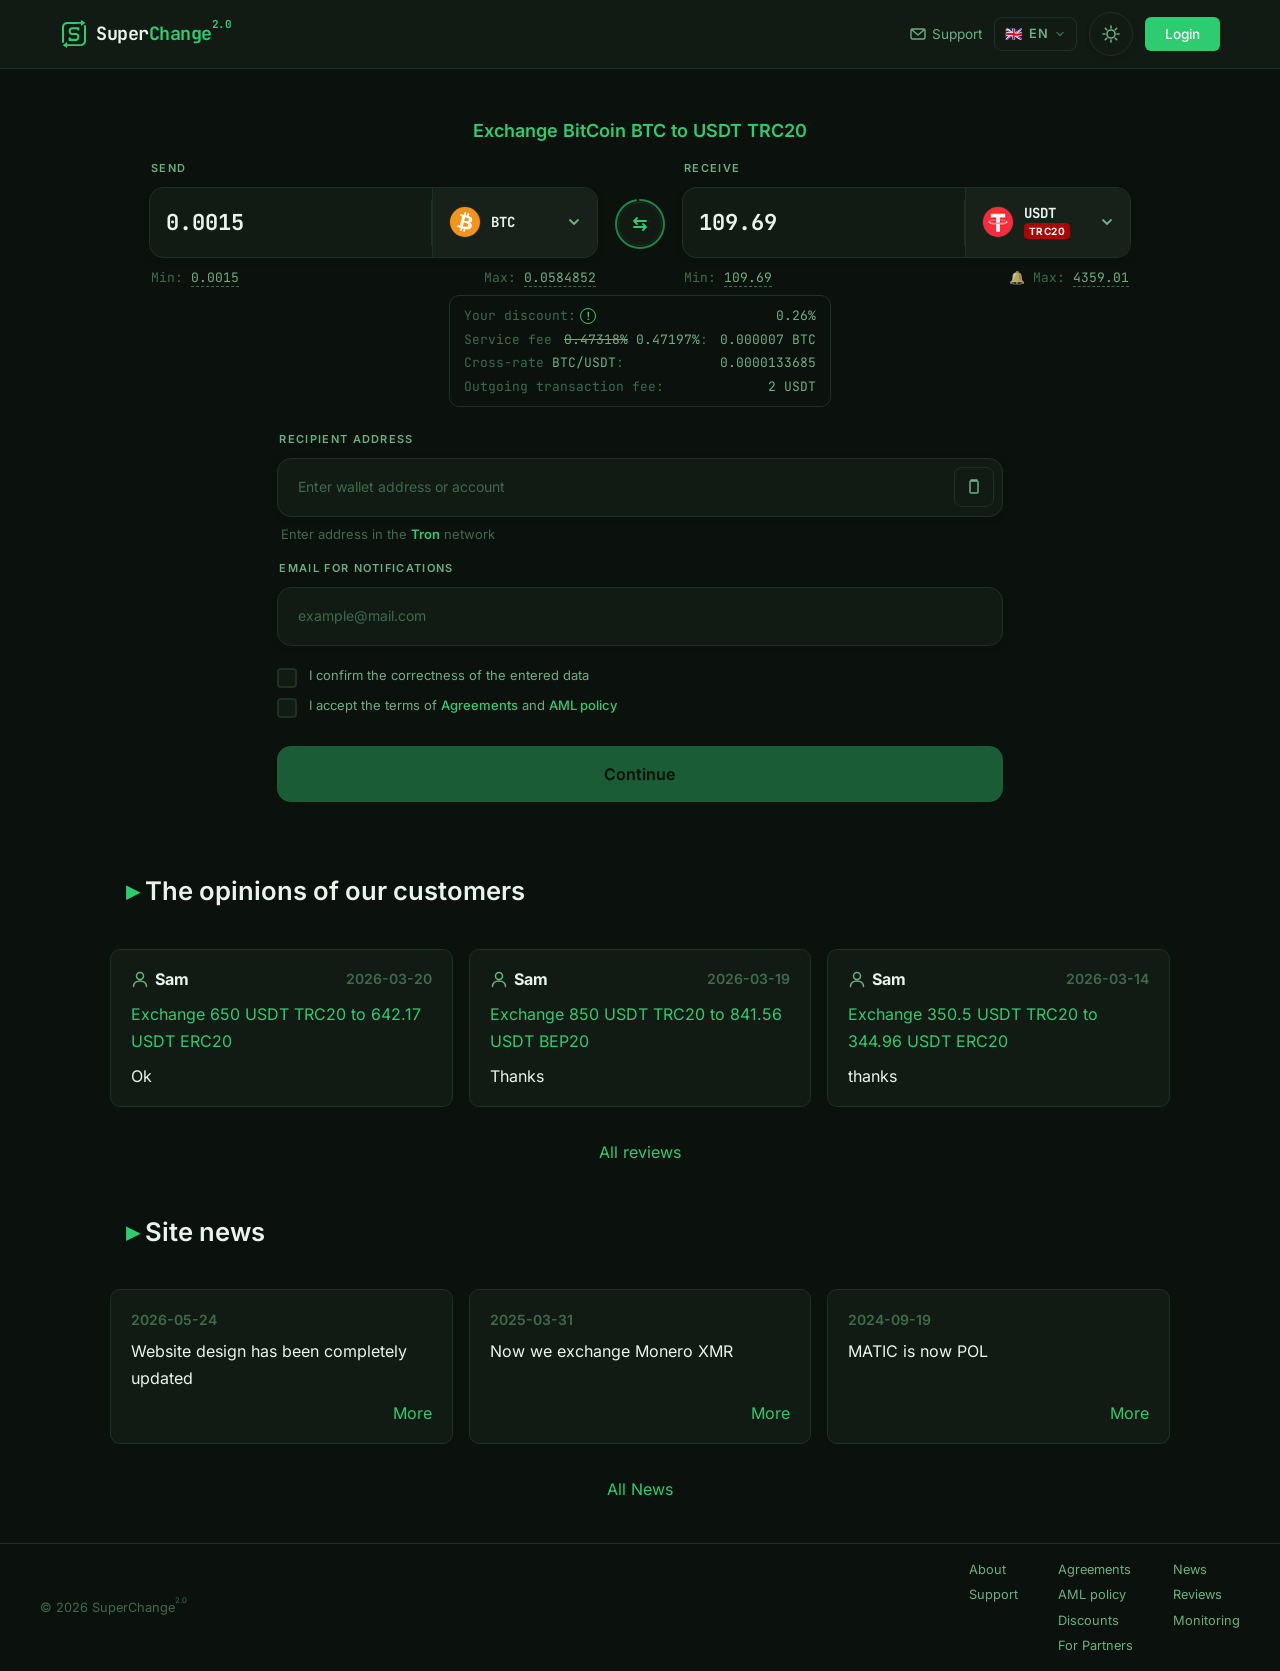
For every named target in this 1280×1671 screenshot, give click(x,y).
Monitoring (1206, 1620)
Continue (639, 774)
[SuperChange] (145, 34)
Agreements (479, 705)
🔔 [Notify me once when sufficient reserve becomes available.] (1017, 277)
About (987, 1569)
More (412, 1413)
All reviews (640, 1152)
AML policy (583, 705)
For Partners (1095, 1645)
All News (640, 1489)
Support (946, 34)
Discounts (1088, 1620)
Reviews (1197, 1594)
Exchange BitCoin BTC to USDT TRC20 (640, 130)
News (1190, 1569)
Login (1182, 34)
